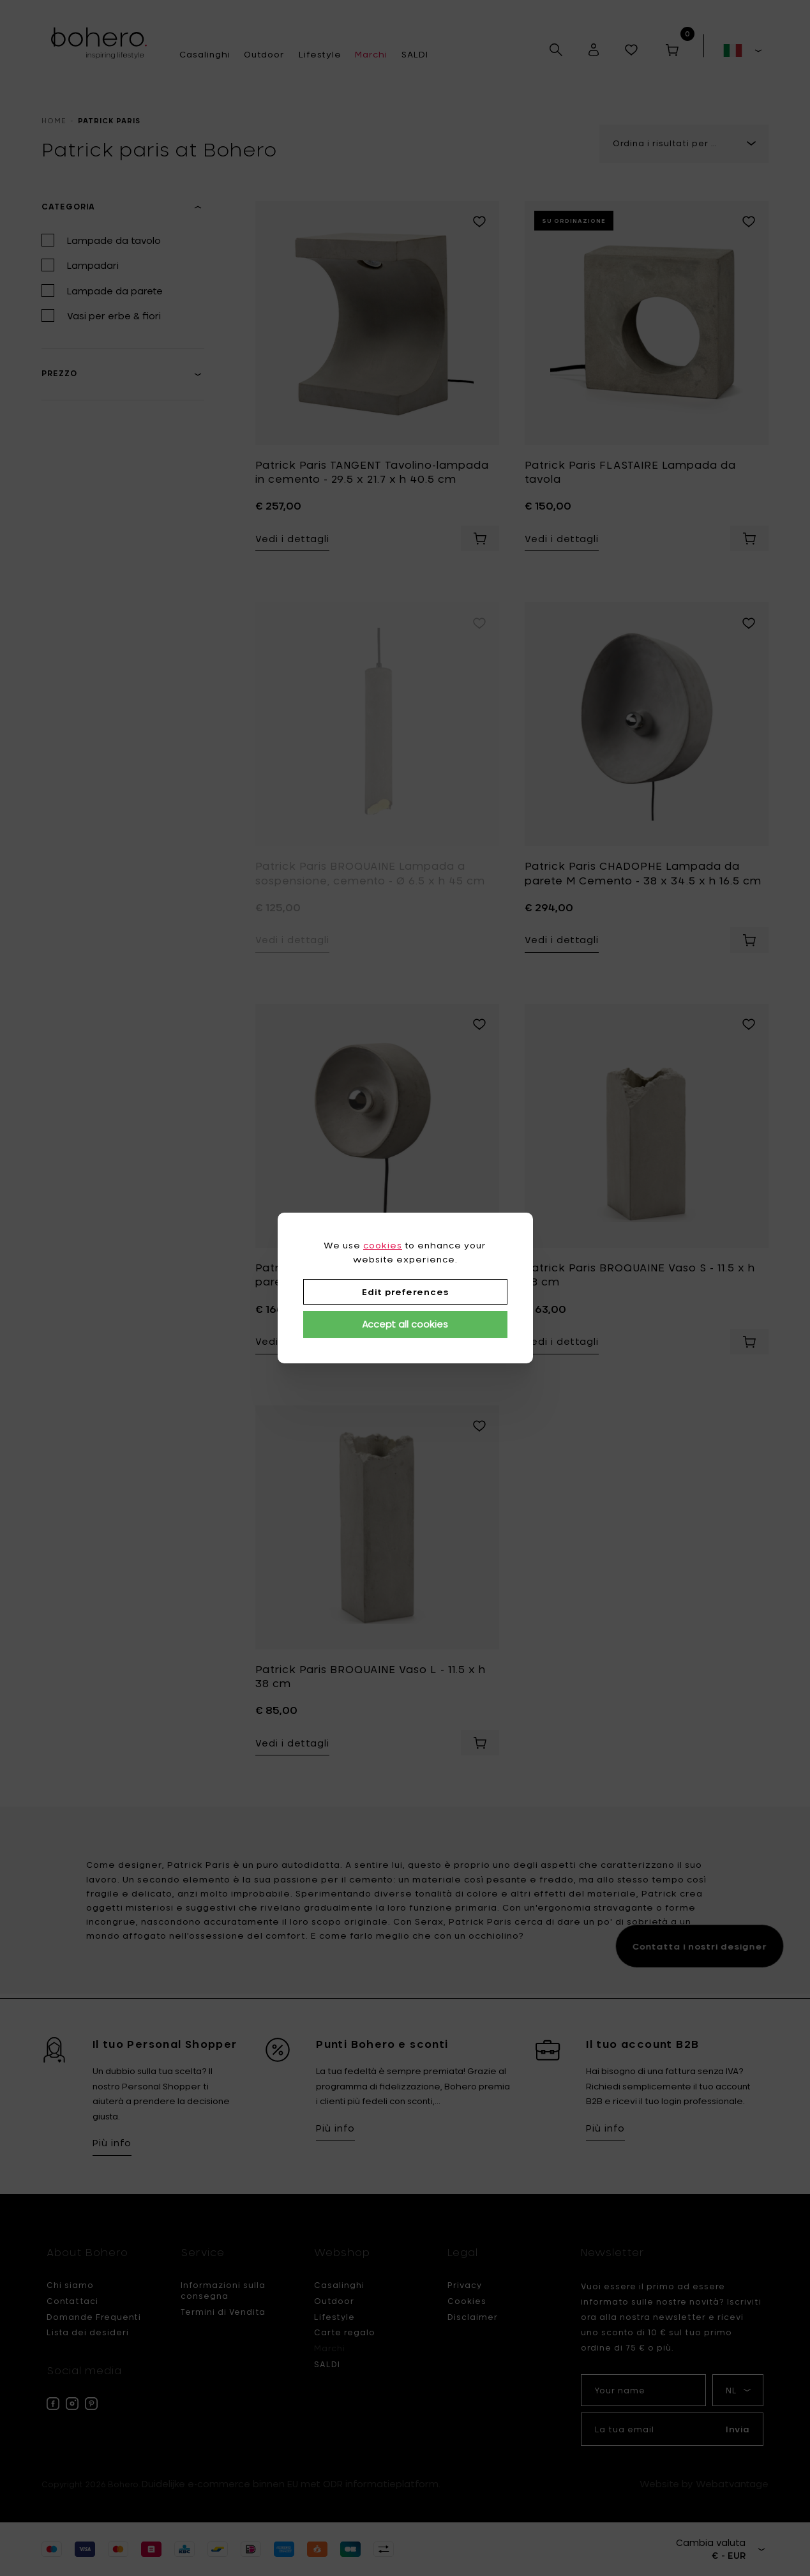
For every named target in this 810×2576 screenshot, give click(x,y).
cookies (382, 1245)
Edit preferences (405, 1292)
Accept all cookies (405, 1324)
